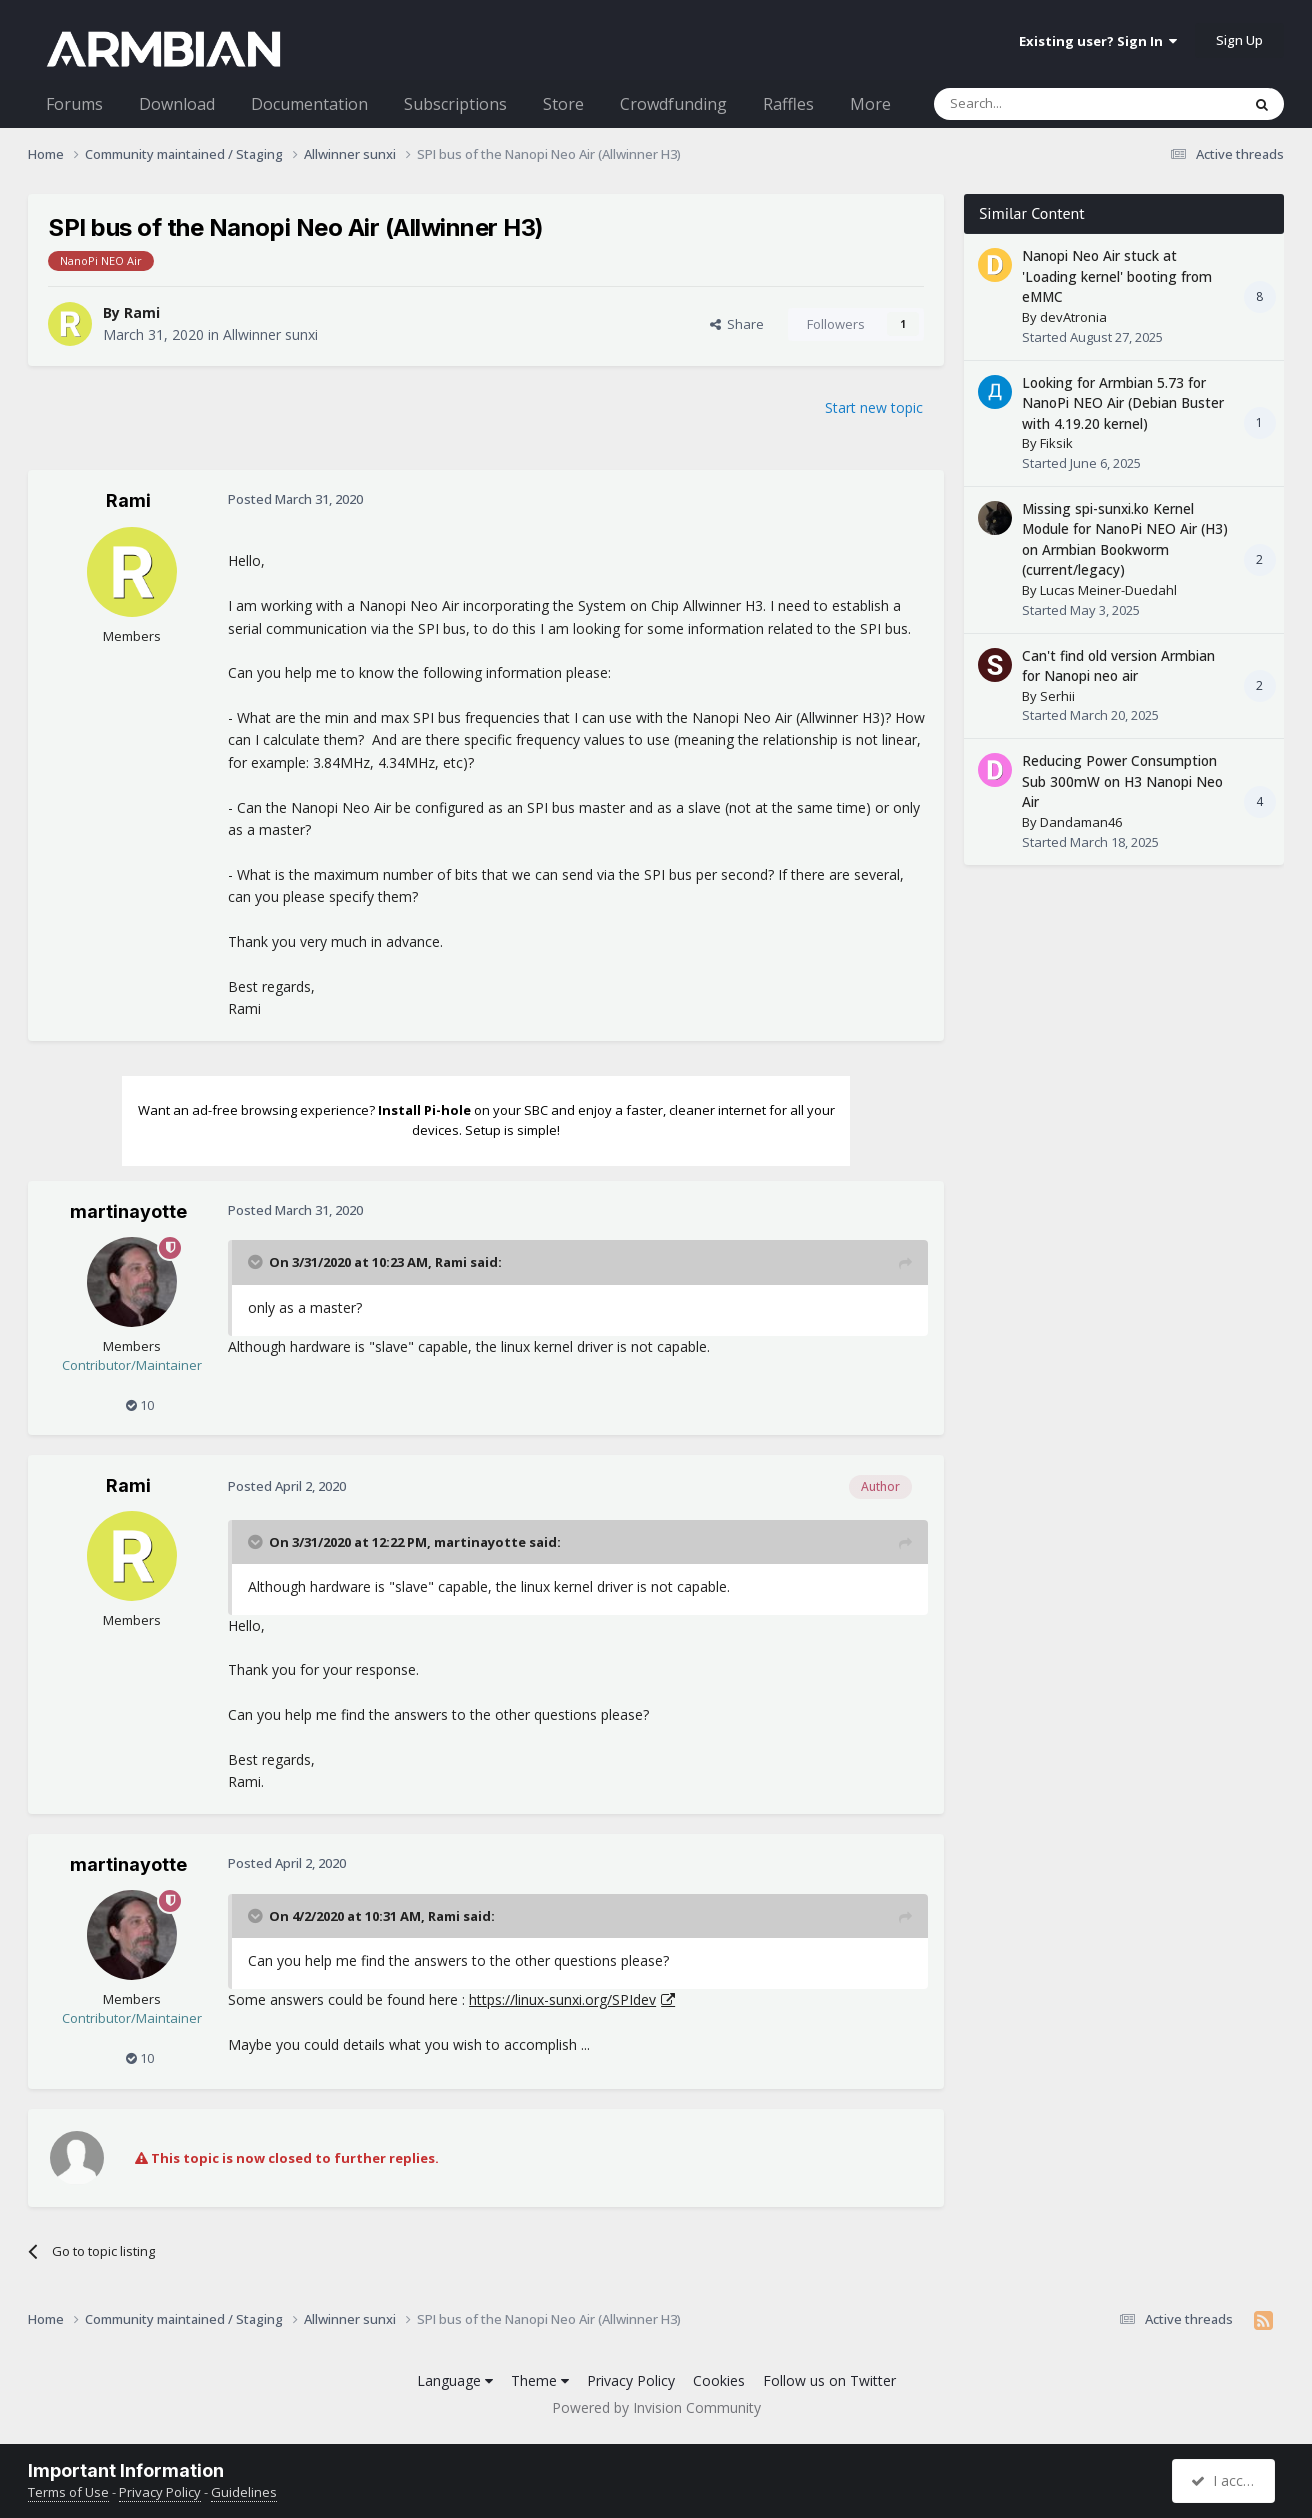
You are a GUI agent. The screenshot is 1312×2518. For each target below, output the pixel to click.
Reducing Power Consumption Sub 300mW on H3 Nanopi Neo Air (1122, 781)
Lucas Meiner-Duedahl (1108, 590)
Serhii (1057, 696)
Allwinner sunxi (270, 334)
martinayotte (128, 1211)
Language (455, 2380)
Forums (74, 104)
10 (140, 1405)
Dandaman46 (1081, 822)
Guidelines (244, 2492)
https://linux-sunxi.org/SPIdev (562, 1999)
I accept (1226, 2480)
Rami (142, 312)
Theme (540, 2380)
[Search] (1038, 104)
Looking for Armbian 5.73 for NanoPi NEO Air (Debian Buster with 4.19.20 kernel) (1123, 403)
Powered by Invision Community (656, 2407)
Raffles (788, 104)
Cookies (719, 2380)
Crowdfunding (673, 104)
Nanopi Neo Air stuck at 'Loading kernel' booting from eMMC (1117, 276)
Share (737, 324)
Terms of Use (68, 2492)
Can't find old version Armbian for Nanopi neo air (1118, 666)
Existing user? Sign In (1098, 41)
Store (563, 104)
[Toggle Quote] (257, 1262)
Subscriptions (455, 104)
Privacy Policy (631, 2380)
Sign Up (1239, 40)
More (870, 104)
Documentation (309, 104)
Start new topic (874, 407)
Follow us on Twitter (829, 2380)
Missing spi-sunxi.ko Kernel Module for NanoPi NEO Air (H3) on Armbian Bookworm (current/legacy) (1125, 539)
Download (177, 104)
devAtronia (1073, 317)
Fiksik (1056, 443)
